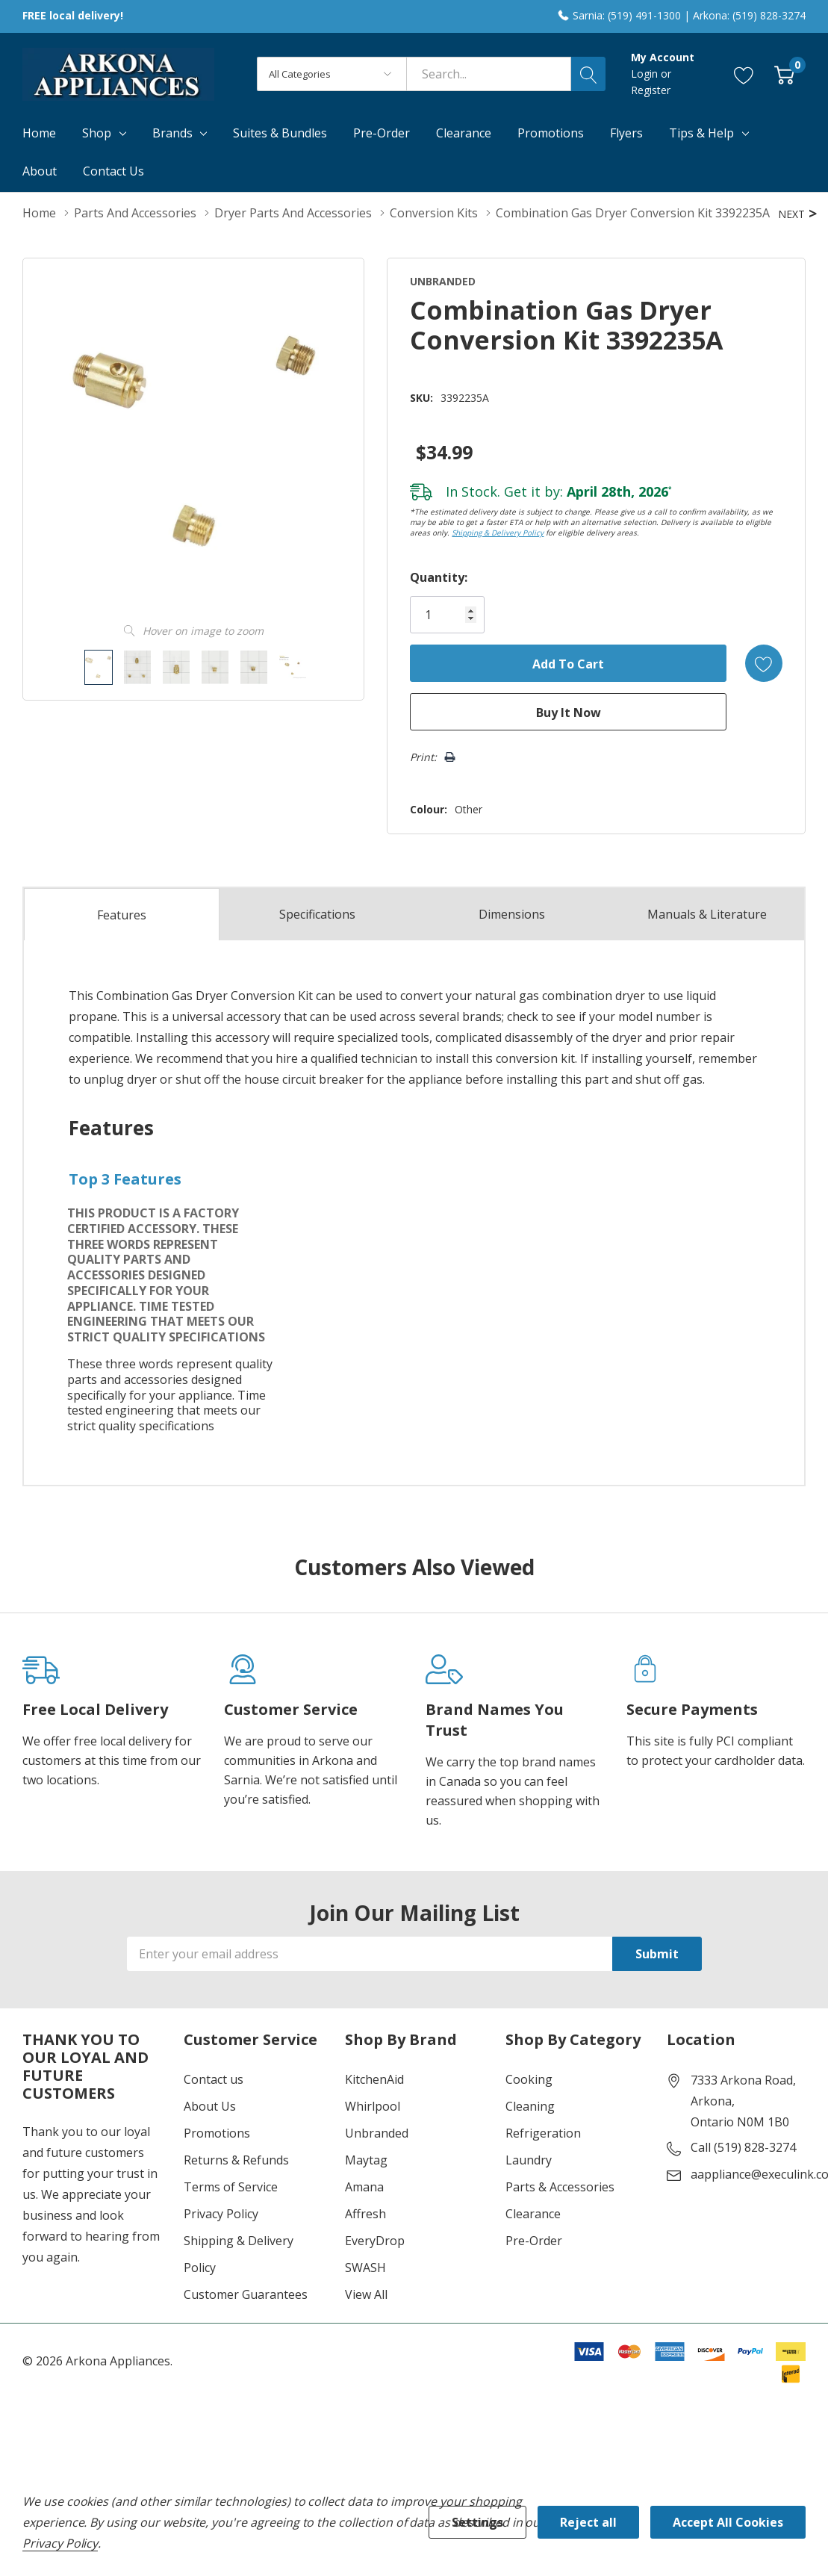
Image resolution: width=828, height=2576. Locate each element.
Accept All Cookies (728, 2522)
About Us (210, 2106)
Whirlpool (372, 2106)
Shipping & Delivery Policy (498, 532)
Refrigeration (543, 2133)
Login (646, 73)
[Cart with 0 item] (784, 74)
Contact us (213, 2079)
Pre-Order (533, 2240)
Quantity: (438, 577)
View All (366, 2294)
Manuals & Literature (707, 914)
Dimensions (512, 914)
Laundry (528, 2160)
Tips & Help (701, 133)
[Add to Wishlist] (763, 663)
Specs (317, 914)
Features (121, 915)
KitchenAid (374, 2079)
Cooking (528, 2079)
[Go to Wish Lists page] (744, 74)
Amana (364, 2187)
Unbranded (376, 2133)
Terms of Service (231, 2187)
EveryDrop (375, 2240)
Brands (172, 133)
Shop (96, 133)
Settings (477, 2522)
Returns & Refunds (236, 2160)
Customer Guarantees (246, 2294)
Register (650, 90)
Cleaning (530, 2106)
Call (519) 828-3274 (743, 2147)
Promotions (217, 2133)
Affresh (365, 2214)
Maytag (366, 2160)
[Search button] (588, 74)
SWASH (365, 2267)
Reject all (588, 2522)
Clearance (533, 2214)
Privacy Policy (221, 2214)
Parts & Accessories (559, 2187)
